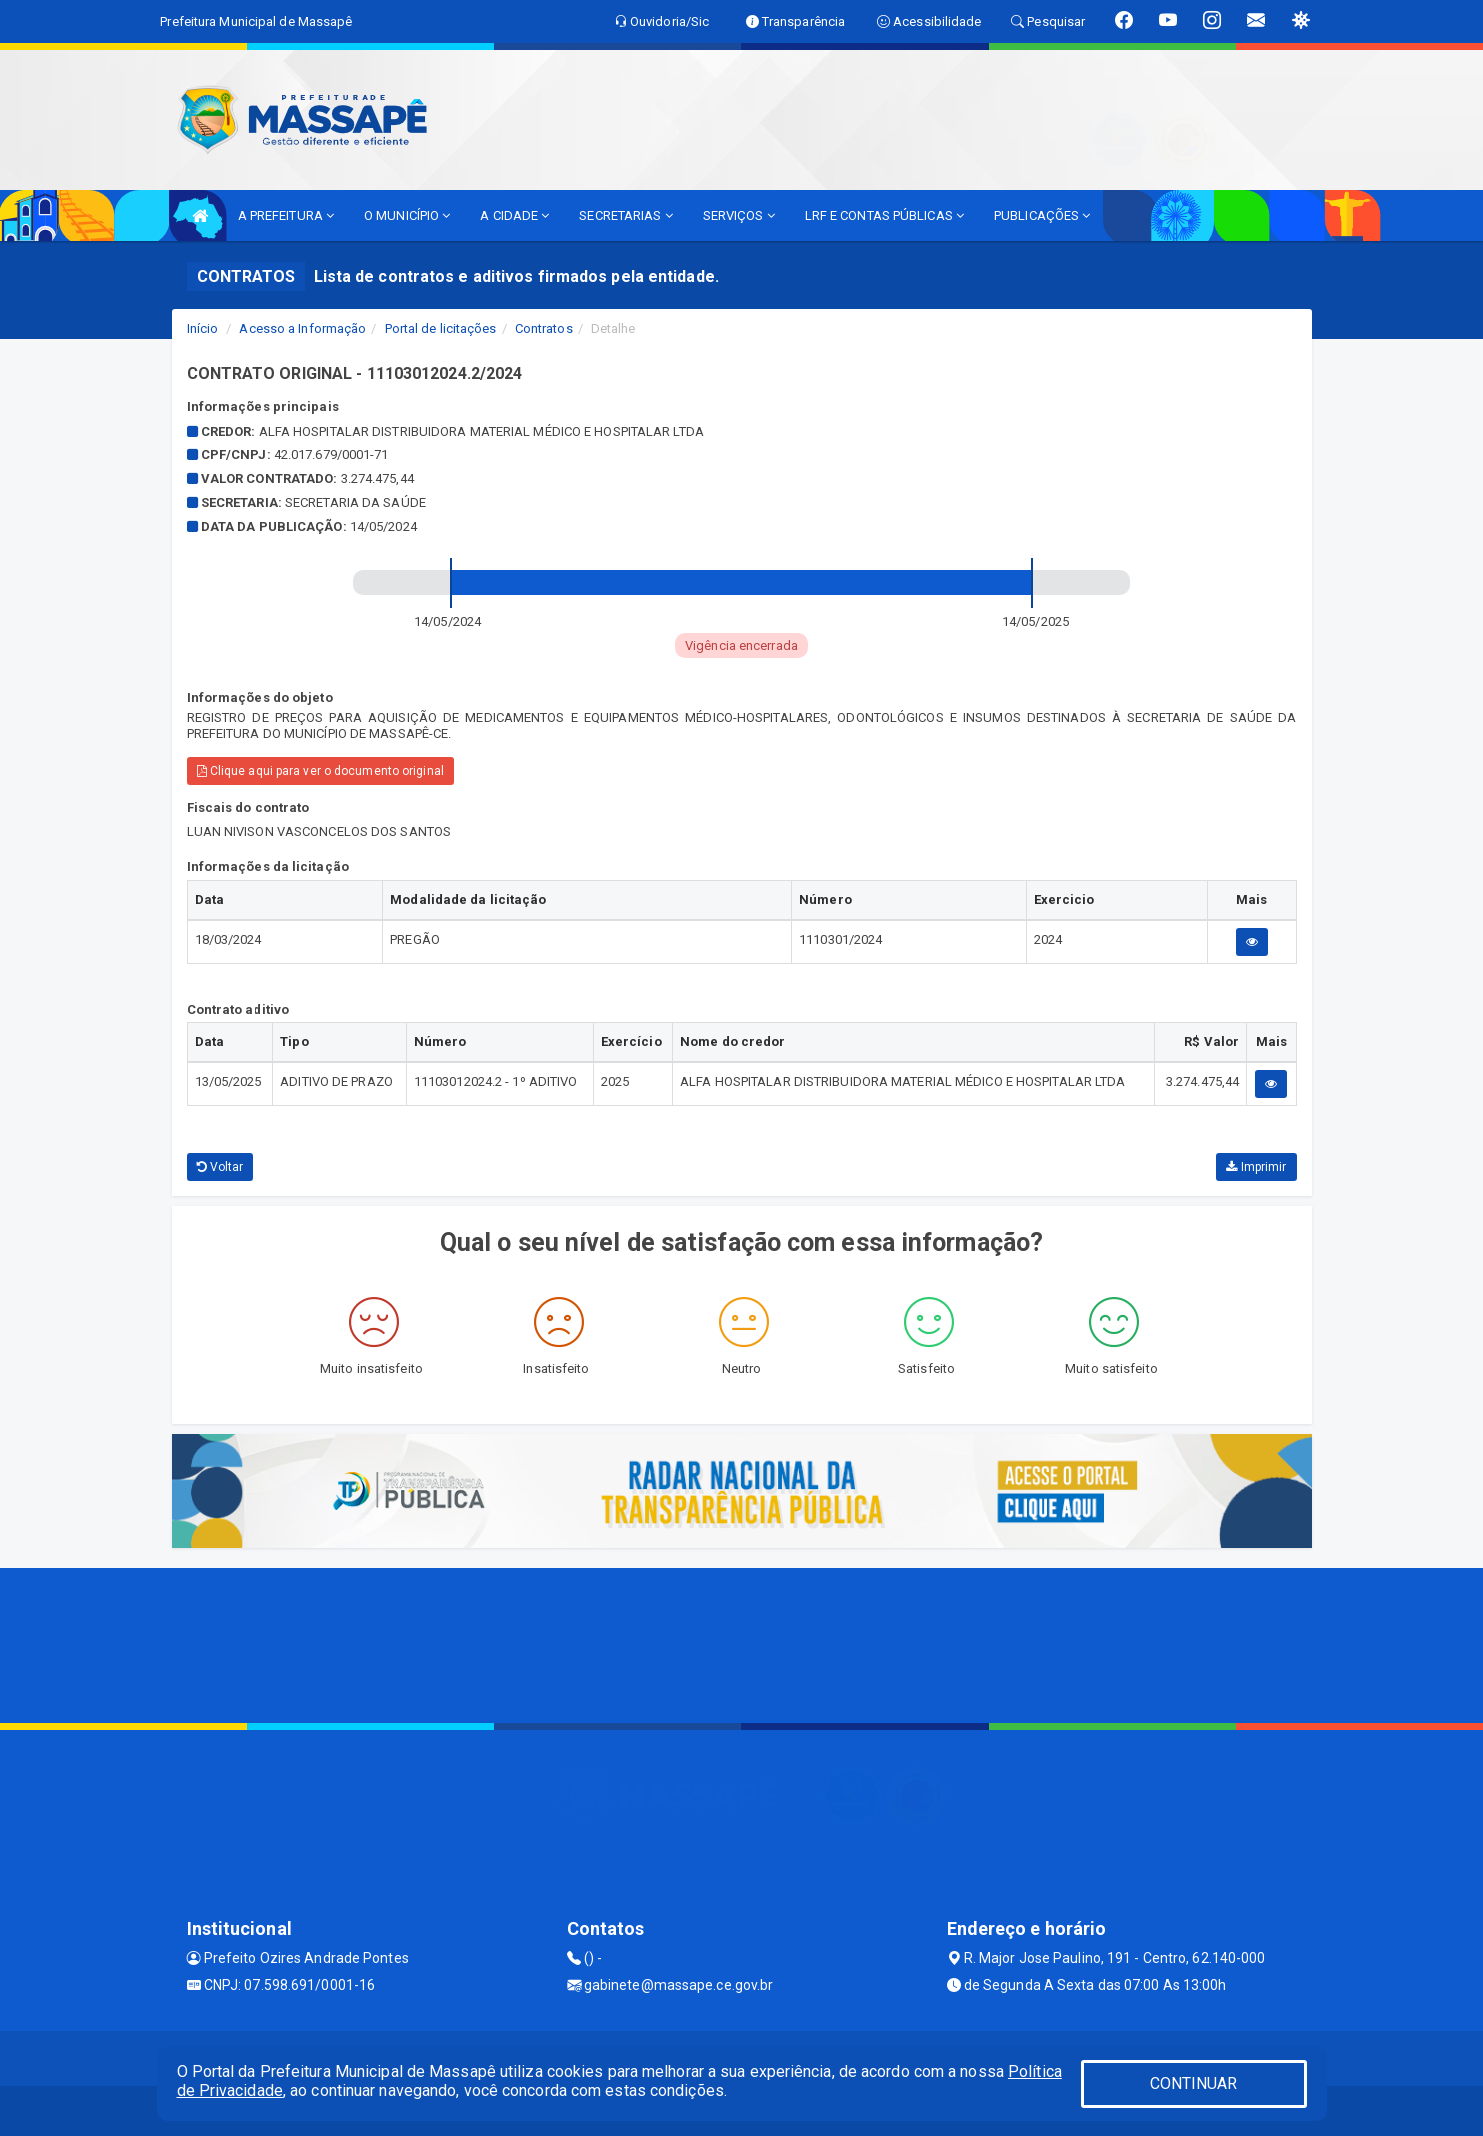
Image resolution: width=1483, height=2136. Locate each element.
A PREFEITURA (286, 215)
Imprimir (1256, 1167)
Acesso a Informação (302, 328)
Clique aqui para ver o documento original (320, 771)
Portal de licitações (441, 328)
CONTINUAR (1194, 2083)
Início (203, 328)
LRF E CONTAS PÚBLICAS (884, 215)
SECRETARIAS (625, 215)
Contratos (544, 328)
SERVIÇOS (739, 215)
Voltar (220, 1167)
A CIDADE (514, 215)
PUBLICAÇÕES (1042, 215)
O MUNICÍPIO (407, 215)
